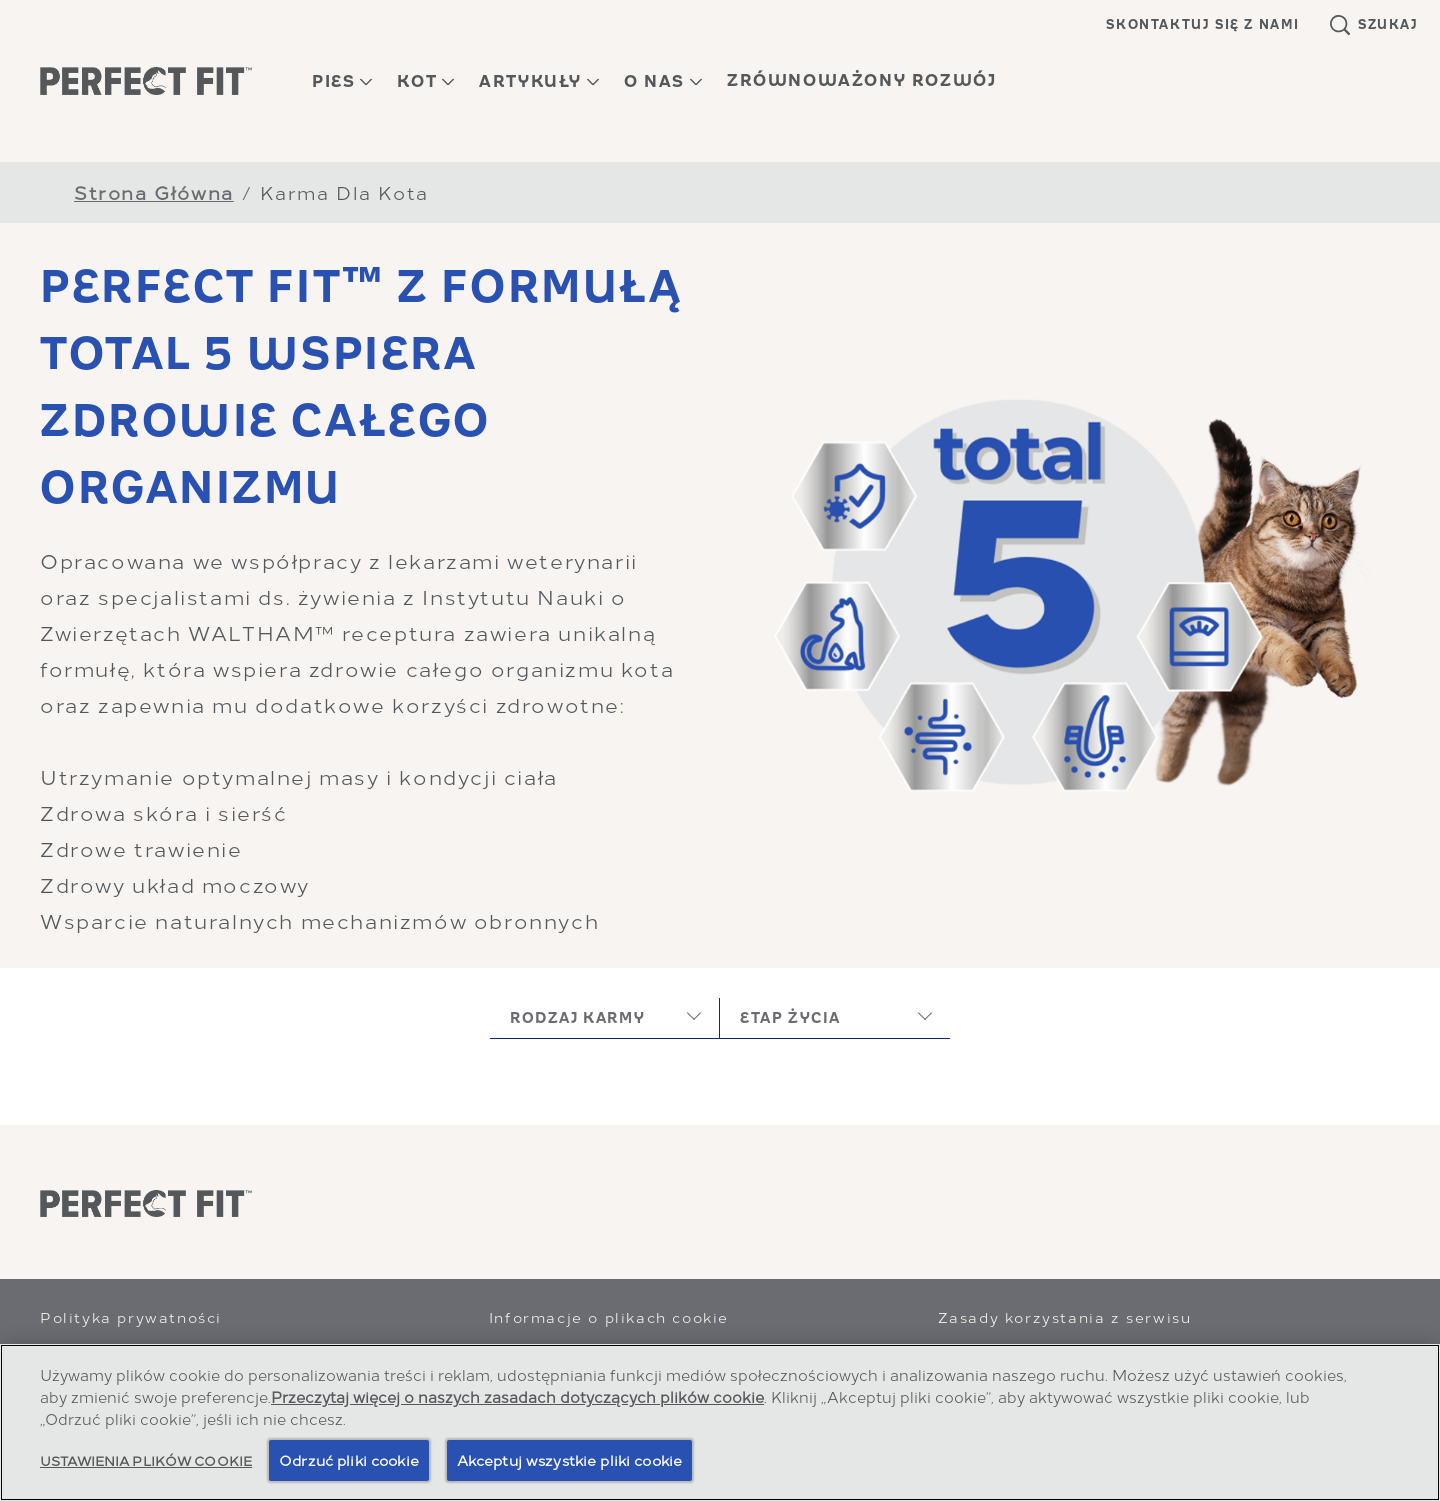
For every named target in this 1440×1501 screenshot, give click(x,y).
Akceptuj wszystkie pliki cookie (569, 1459)
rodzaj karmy (577, 1017)
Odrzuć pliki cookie (349, 1459)
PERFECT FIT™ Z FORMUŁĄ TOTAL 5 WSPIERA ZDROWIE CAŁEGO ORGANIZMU (360, 387)
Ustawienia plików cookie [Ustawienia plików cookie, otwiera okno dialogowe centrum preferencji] (146, 1459)
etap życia (790, 1017)
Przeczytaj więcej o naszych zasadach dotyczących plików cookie (517, 1396)
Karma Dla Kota (344, 191)
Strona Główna (154, 191)
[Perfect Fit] (146, 1204)
